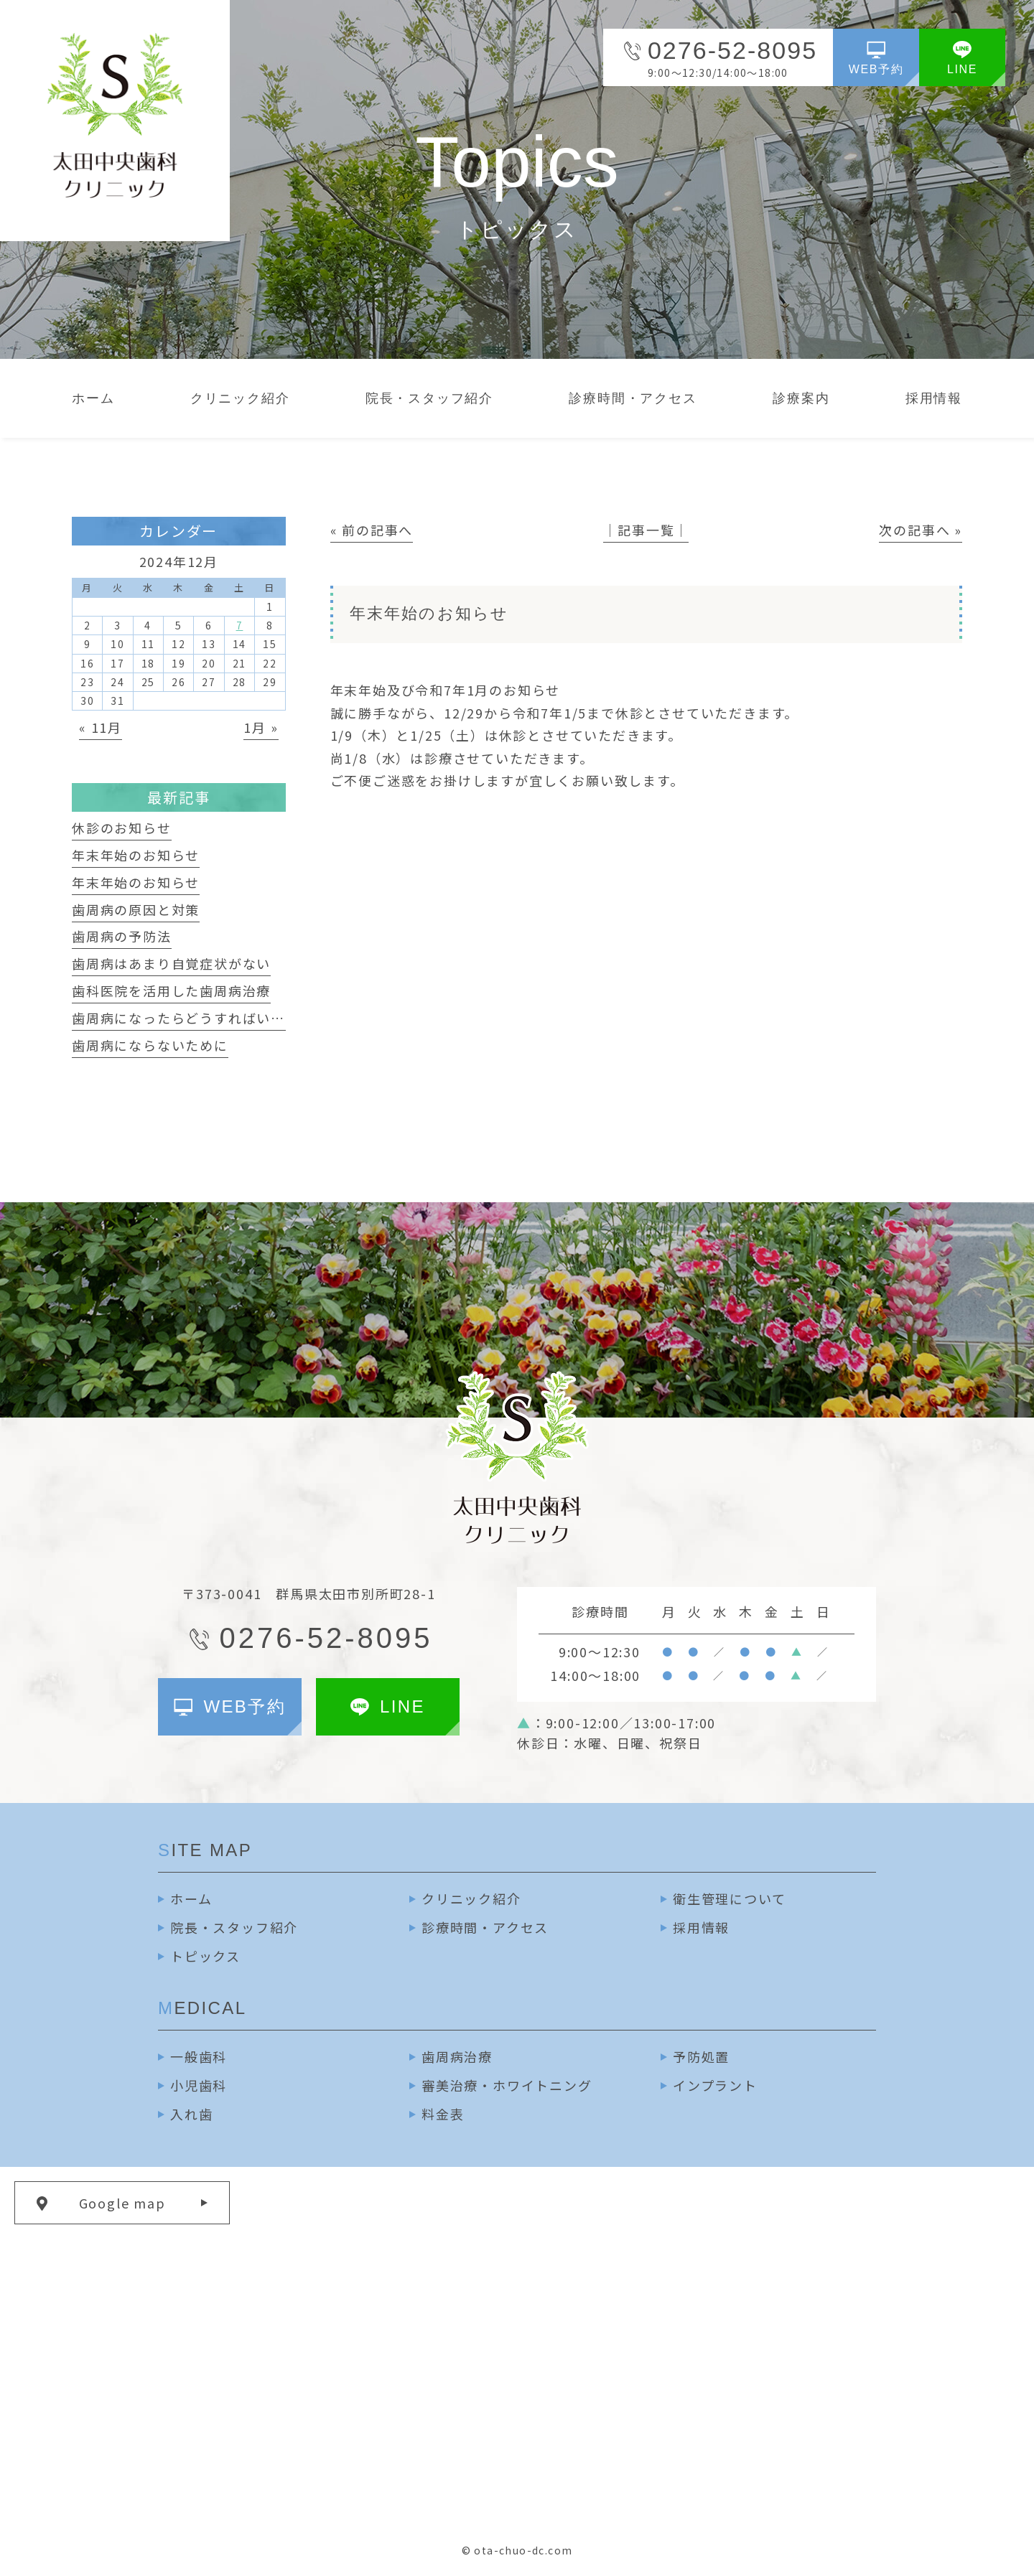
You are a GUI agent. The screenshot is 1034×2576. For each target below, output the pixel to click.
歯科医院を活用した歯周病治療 (171, 990)
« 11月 (100, 727)
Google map (122, 2202)
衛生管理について (729, 1898)
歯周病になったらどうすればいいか (185, 1017)
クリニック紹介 (471, 1898)
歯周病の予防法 (122, 936)
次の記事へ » (920, 529)
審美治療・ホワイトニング (506, 2085)
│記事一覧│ (646, 529)
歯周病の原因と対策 (136, 909)
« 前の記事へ (372, 529)
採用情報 (701, 1927)
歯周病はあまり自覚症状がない (171, 963)
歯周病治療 (457, 2056)
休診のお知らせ (122, 827)
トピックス (205, 1956)
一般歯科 (198, 2056)
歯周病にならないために (150, 1045)
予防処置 (701, 2056)
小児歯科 (198, 2085)
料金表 (442, 2113)
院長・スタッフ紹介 (234, 1927)
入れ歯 (191, 2113)
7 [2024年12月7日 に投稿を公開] (239, 625)
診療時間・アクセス (485, 1927)
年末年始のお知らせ (136, 855)
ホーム (191, 1898)
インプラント (715, 2085)
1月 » (260, 727)
